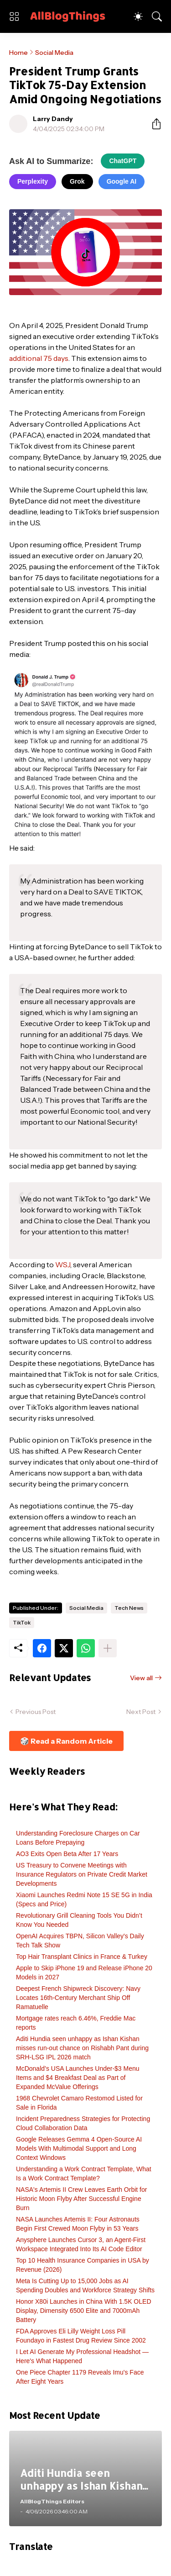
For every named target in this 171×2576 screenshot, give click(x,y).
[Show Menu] (14, 16)
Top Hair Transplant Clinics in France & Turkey (81, 1956)
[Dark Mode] (138, 16)
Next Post (140, 1712)
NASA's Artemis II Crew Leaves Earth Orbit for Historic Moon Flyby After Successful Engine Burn (81, 2198)
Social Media (54, 52)
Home (18, 52)
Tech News (129, 1607)
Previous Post (36, 1712)
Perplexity (32, 181)
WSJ (62, 1264)
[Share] (153, 124)
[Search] (157, 16)
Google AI (122, 181)
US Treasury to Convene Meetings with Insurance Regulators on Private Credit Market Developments (81, 1874)
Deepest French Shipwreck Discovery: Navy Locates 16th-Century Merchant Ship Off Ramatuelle (78, 1997)
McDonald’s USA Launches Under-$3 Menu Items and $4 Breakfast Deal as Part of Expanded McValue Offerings (78, 2077)
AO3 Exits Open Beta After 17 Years (67, 1853)
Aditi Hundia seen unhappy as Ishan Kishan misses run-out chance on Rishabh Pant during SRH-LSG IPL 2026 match (82, 2048)
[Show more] (107, 1648)
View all (141, 1678)
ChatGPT (122, 160)
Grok (77, 181)
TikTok (22, 1622)
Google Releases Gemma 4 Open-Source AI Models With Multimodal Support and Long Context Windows (79, 2148)
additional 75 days (38, 358)
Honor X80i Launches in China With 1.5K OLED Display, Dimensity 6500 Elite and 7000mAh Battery (83, 2310)
